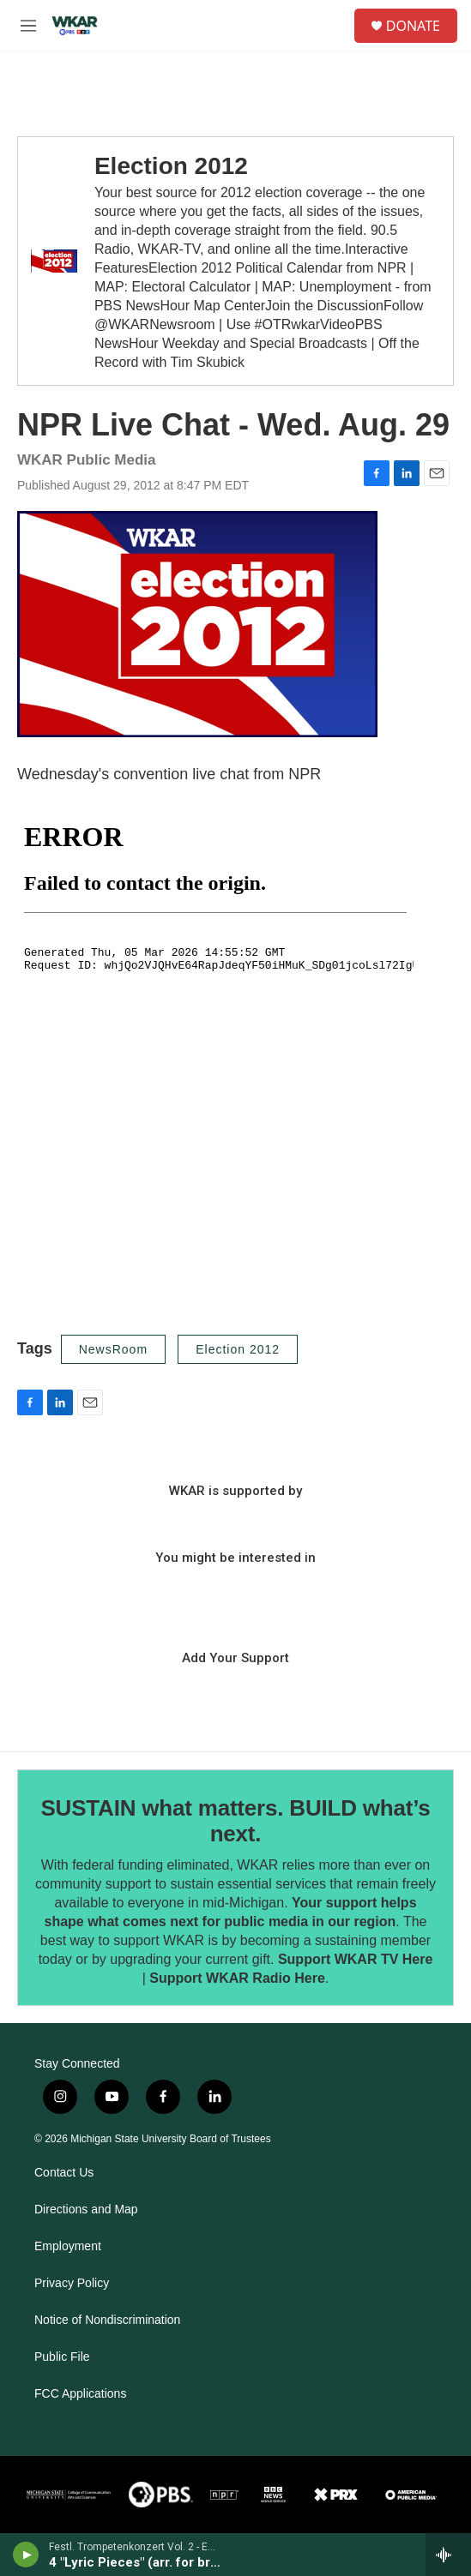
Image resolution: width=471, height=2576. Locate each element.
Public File (62, 2357)
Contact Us (64, 2172)
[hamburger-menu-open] (28, 26)
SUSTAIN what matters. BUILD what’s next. (235, 1820)
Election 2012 (171, 166)
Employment (67, 2246)
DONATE (413, 25)
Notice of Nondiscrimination (107, 2320)
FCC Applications (80, 2393)
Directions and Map (86, 2209)
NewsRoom (113, 1349)
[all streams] (448, 2554)
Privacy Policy (71, 2283)
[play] (26, 2554)
